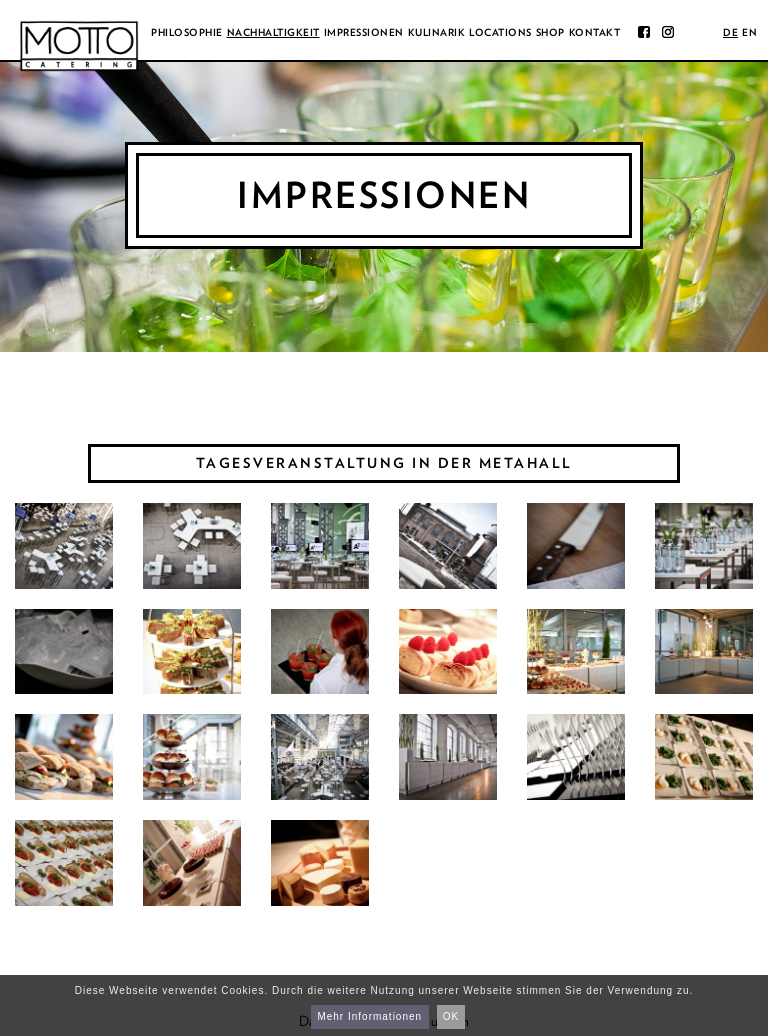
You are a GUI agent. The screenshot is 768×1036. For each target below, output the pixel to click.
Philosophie (187, 32)
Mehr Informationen (369, 1016)
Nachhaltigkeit (273, 32)
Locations (500, 32)
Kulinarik (437, 32)
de (730, 32)
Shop (550, 32)
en (749, 32)
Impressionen (364, 32)
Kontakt (595, 32)
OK (451, 1016)
